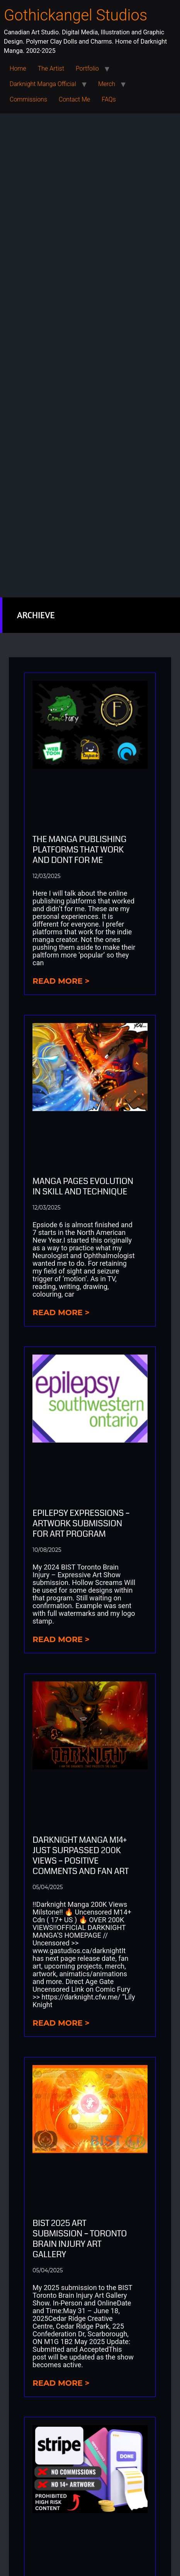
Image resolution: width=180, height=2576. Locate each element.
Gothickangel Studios (75, 15)
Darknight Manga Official (43, 84)
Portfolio (87, 68)
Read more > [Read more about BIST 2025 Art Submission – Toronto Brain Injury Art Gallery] (60, 2383)
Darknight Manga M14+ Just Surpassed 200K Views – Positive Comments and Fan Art (80, 1855)
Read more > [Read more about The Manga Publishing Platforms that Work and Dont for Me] (60, 981)
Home (18, 68)
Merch (106, 84)
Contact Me (74, 99)
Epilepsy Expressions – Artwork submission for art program (81, 1523)
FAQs (109, 99)
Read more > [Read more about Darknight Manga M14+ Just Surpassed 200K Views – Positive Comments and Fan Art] (60, 2023)
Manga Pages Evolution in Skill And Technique (82, 1186)
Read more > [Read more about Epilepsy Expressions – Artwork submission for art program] (60, 1639)
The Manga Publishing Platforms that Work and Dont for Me (79, 849)
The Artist (51, 68)
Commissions (28, 99)
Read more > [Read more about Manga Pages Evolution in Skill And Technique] (60, 1312)
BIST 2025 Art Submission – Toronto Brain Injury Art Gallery (79, 2238)
